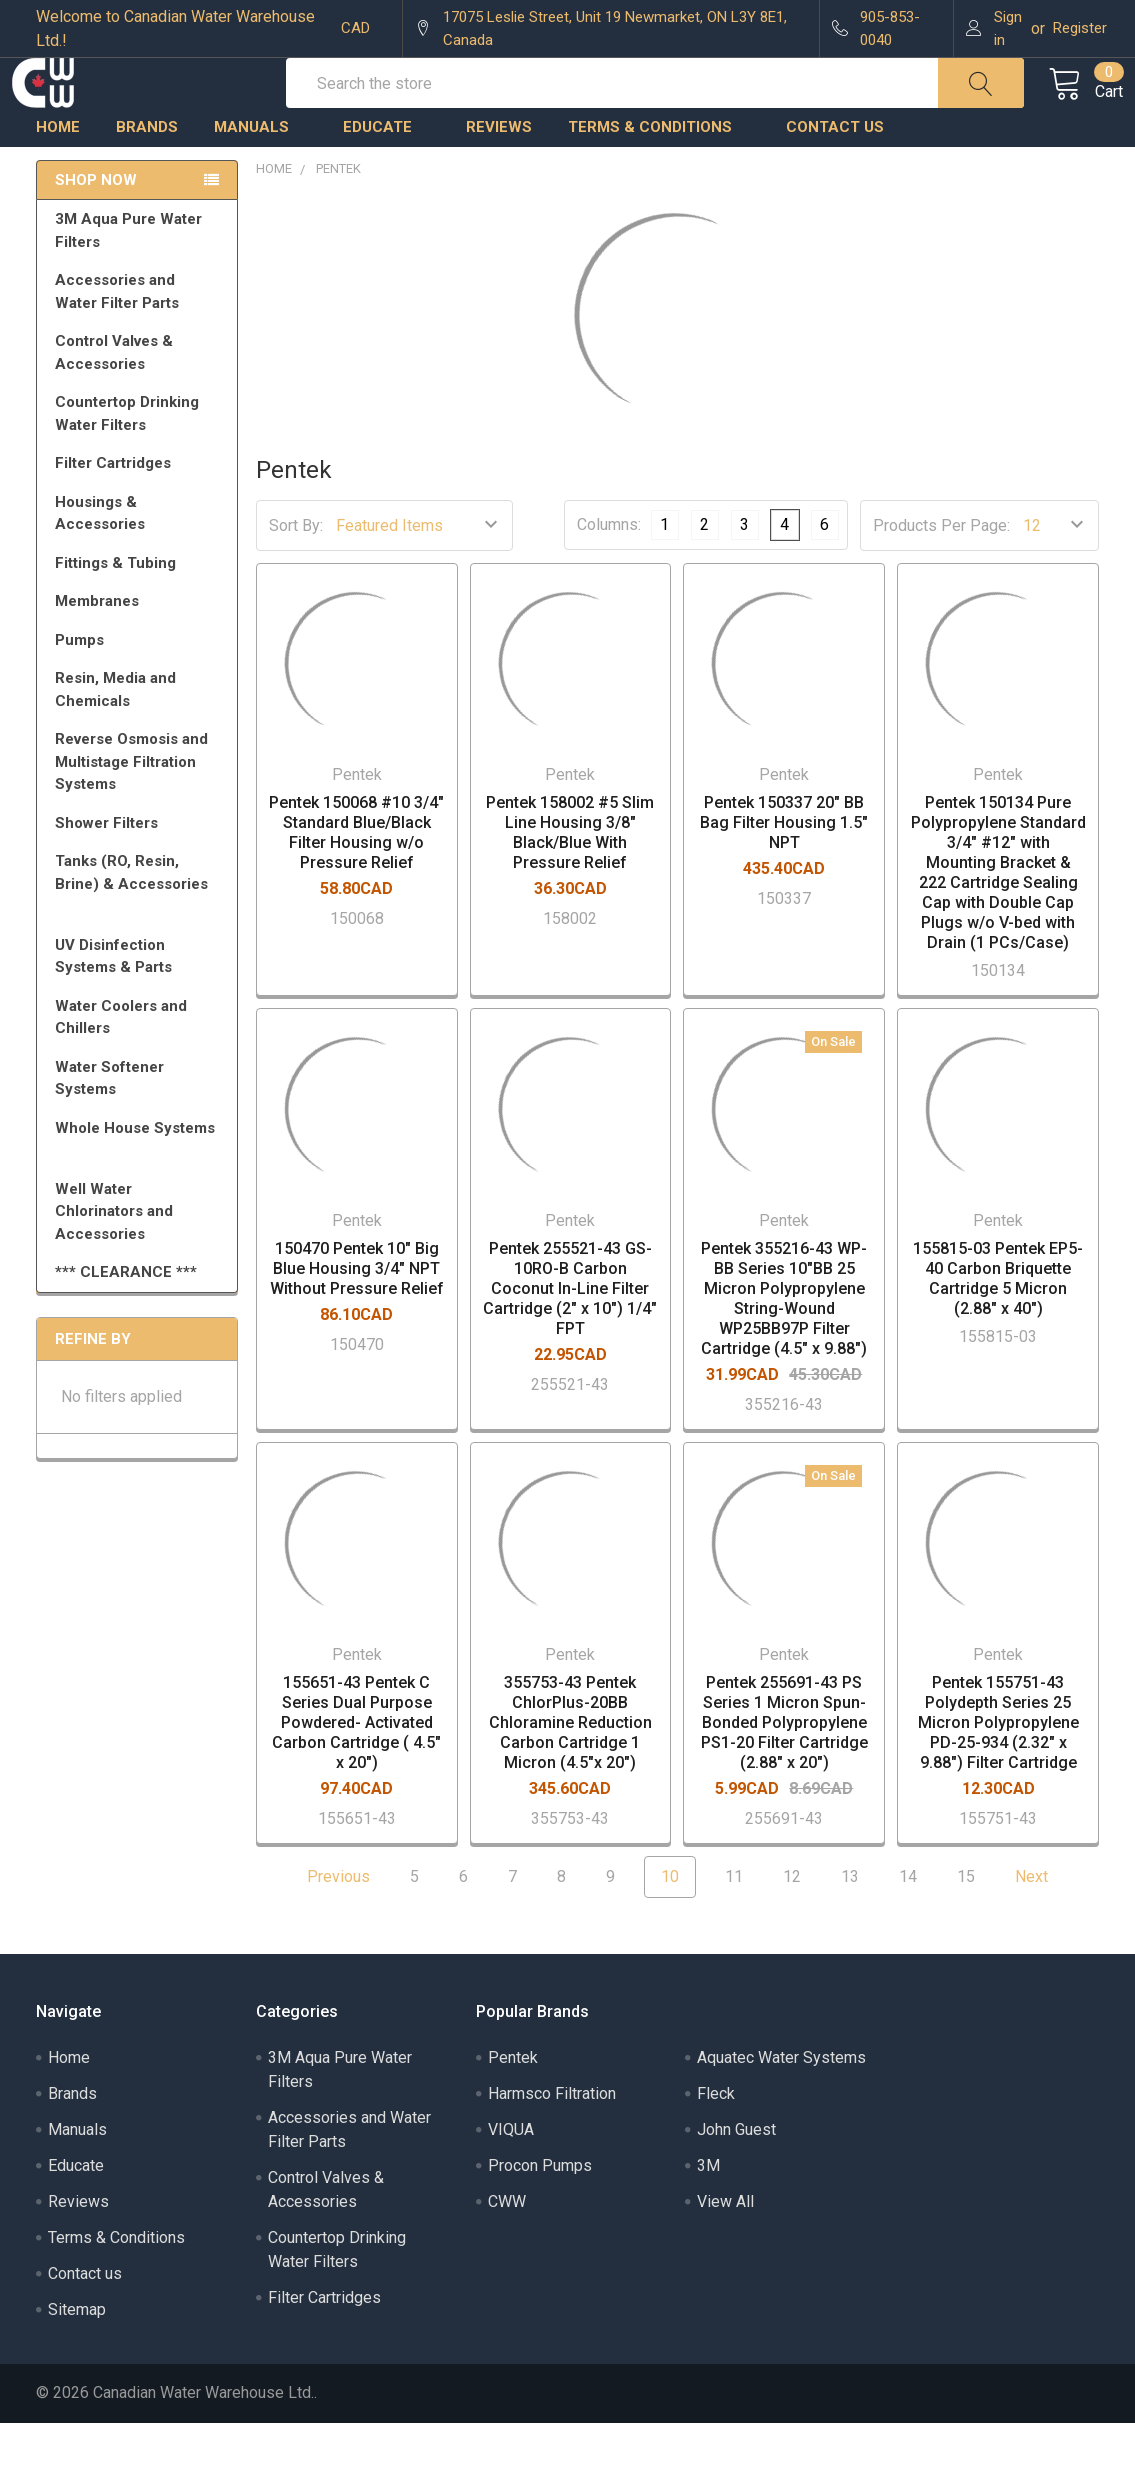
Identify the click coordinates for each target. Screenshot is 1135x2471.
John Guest (736, 2177)
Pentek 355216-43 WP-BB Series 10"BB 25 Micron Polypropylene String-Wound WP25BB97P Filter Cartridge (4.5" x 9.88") (784, 1346)
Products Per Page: (941, 573)
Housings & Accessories (140, 561)
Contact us (835, 175)
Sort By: (296, 573)
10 (670, 1924)
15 (966, 1924)
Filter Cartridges (140, 511)
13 (850, 1924)
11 (734, 1924)
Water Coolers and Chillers (140, 1065)
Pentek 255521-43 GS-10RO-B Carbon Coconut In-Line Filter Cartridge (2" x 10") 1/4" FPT (570, 1336)
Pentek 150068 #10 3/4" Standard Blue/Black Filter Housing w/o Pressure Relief (356, 880)
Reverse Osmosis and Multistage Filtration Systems (140, 809)
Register (1080, 28)
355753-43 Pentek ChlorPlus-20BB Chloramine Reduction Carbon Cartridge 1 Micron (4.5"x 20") (570, 1770)
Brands (147, 175)
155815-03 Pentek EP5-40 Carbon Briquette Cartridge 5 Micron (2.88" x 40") (998, 1326)
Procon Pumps (540, 2213)
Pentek (513, 2105)
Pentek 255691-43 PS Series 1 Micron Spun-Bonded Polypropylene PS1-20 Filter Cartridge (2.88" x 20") (784, 1770)
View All (725, 2249)
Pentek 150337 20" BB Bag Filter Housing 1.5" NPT (784, 870)
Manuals (260, 175)
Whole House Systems (140, 1185)
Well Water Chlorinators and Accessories (114, 1259)
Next (1043, 1925)
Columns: (609, 572)
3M (708, 2213)
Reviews (499, 175)
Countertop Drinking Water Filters (127, 461)
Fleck (716, 2141)
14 (908, 1924)
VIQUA (511, 2177)
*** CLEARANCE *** (126, 1320)
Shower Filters (140, 871)
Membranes (140, 649)
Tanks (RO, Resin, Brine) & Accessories (140, 929)
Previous (326, 1925)
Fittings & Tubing (140, 611)
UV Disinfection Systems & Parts (140, 1004)
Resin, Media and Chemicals (140, 737)
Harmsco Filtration (552, 2141)
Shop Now (96, 228)
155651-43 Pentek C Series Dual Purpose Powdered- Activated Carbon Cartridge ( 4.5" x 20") (356, 1770)
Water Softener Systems (140, 1126)
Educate (386, 175)
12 (792, 1924)
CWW (507, 2249)
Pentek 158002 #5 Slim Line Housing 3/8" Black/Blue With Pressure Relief (570, 880)
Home (58, 175)
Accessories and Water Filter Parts (140, 339)
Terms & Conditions (659, 175)
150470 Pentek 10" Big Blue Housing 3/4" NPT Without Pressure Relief (357, 1316)
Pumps (140, 688)
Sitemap (77, 2357)
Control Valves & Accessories (140, 400)
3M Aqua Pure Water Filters (140, 278)
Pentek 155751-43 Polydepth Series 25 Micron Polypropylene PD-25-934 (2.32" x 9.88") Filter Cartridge (998, 1770)
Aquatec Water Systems (781, 2105)
